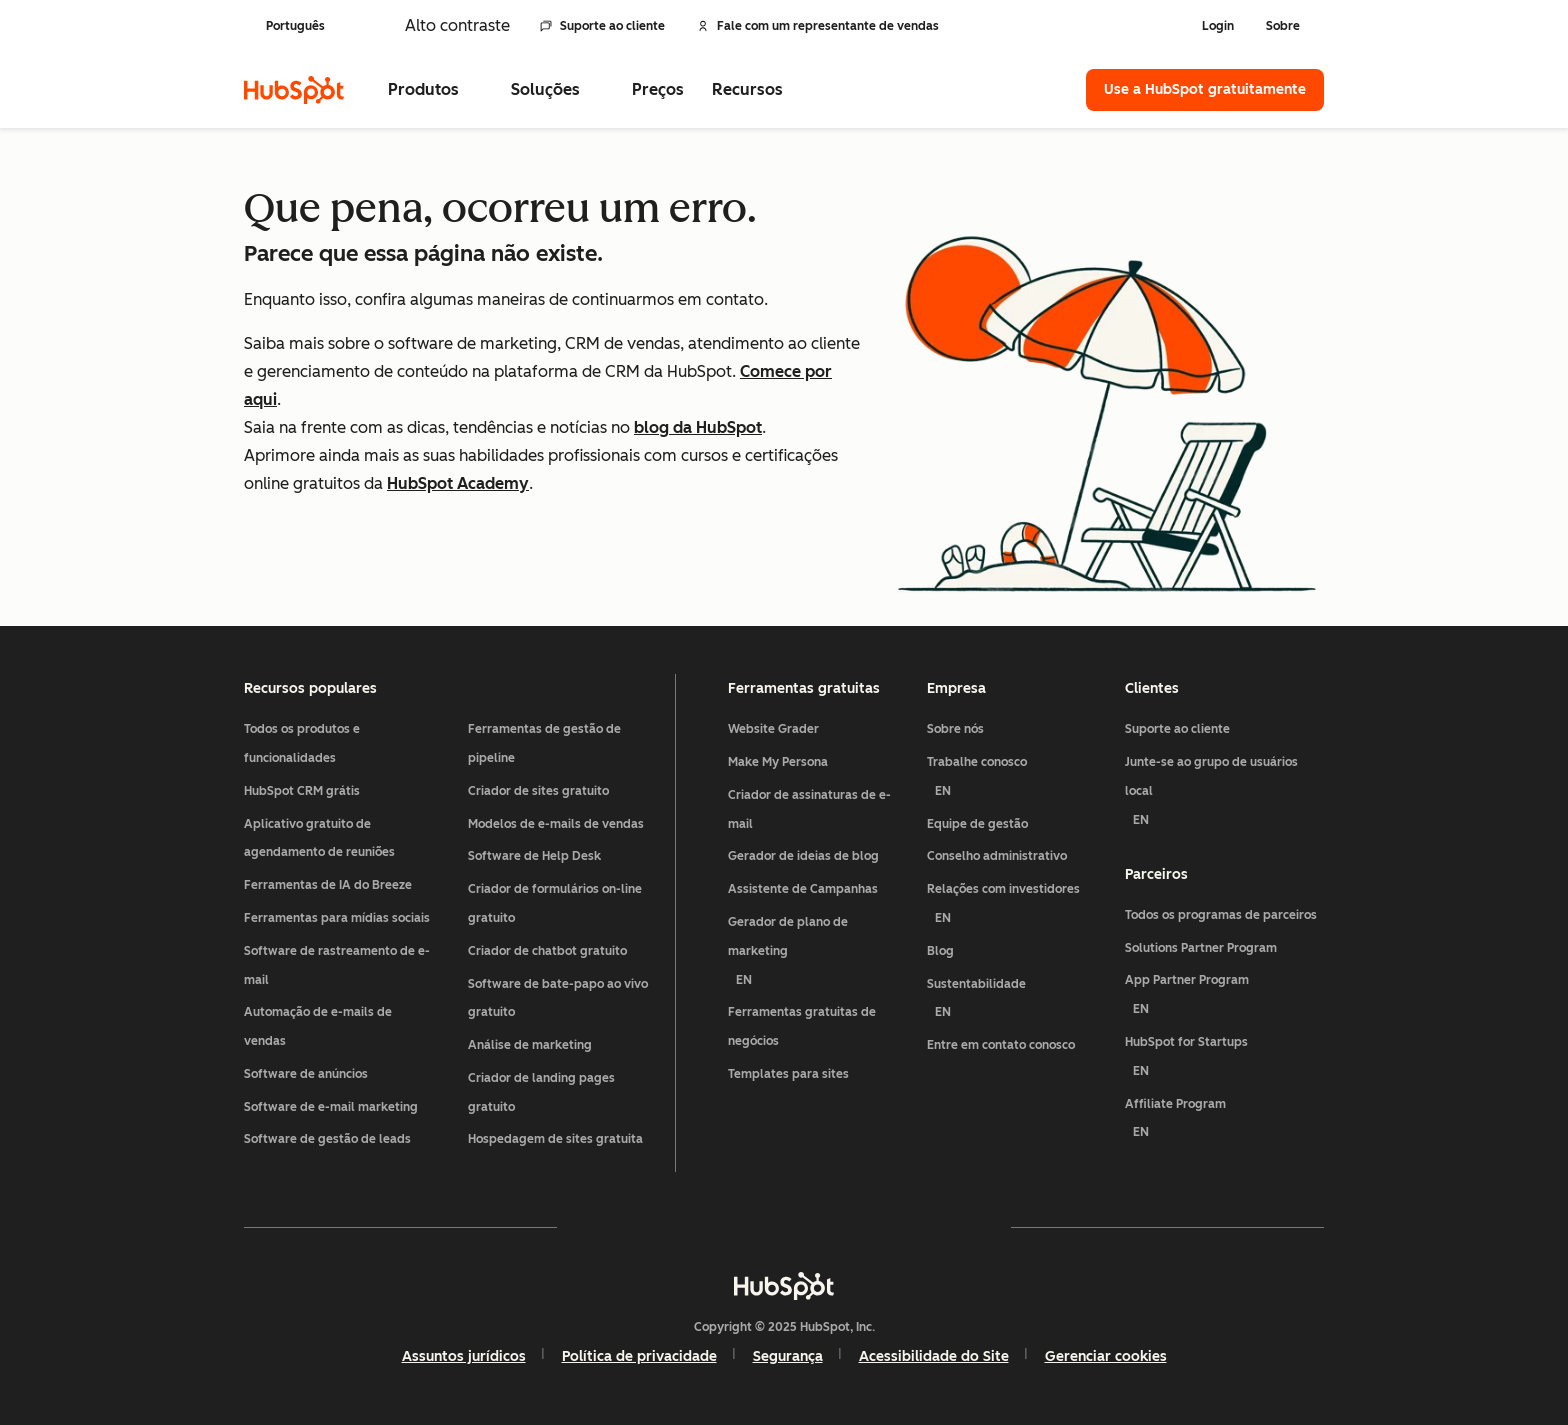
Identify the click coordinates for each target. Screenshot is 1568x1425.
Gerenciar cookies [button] (1106, 1356)
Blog (940, 951)
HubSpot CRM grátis (302, 791)
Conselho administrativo (997, 856)
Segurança (788, 1356)
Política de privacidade (639, 1356)
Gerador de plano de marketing (819, 954)
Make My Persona (778, 762)
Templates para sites (788, 1074)
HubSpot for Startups (1224, 1060)
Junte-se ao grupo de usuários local (1224, 794)
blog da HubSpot (698, 427)
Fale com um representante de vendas (818, 26)
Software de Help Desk (534, 856)
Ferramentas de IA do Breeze (328, 885)
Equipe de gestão (977, 824)
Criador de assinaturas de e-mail (809, 809)
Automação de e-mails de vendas (318, 1026)
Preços (658, 89)
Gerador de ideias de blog (803, 856)
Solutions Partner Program (1201, 948)
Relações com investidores (1018, 907)
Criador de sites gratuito (538, 791)
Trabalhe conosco (1018, 780)
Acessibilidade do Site (934, 1356)
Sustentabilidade (1018, 1002)
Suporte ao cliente (602, 26)
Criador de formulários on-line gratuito (555, 903)
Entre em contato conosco (1001, 1045)
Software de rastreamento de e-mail (337, 965)
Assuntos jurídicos (464, 1356)
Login (1218, 26)
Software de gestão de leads (327, 1139)
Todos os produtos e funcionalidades (302, 743)
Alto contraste (457, 25)
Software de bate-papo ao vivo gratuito (558, 998)
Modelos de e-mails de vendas (556, 824)
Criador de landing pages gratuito (541, 1092)
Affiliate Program (1224, 1122)
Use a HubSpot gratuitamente (1205, 89)
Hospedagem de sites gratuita (555, 1139)
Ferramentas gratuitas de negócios (802, 1026)
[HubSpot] (294, 90)
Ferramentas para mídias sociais (337, 918)
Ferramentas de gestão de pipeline (544, 743)
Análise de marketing (530, 1045)
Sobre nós (955, 729)
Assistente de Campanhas (803, 889)
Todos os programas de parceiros (1221, 915)
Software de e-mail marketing (331, 1107)
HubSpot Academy (458, 483)
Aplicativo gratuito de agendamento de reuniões (319, 838)
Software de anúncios (306, 1074)
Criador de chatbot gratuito (547, 951)
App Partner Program (1224, 998)
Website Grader (773, 729)
